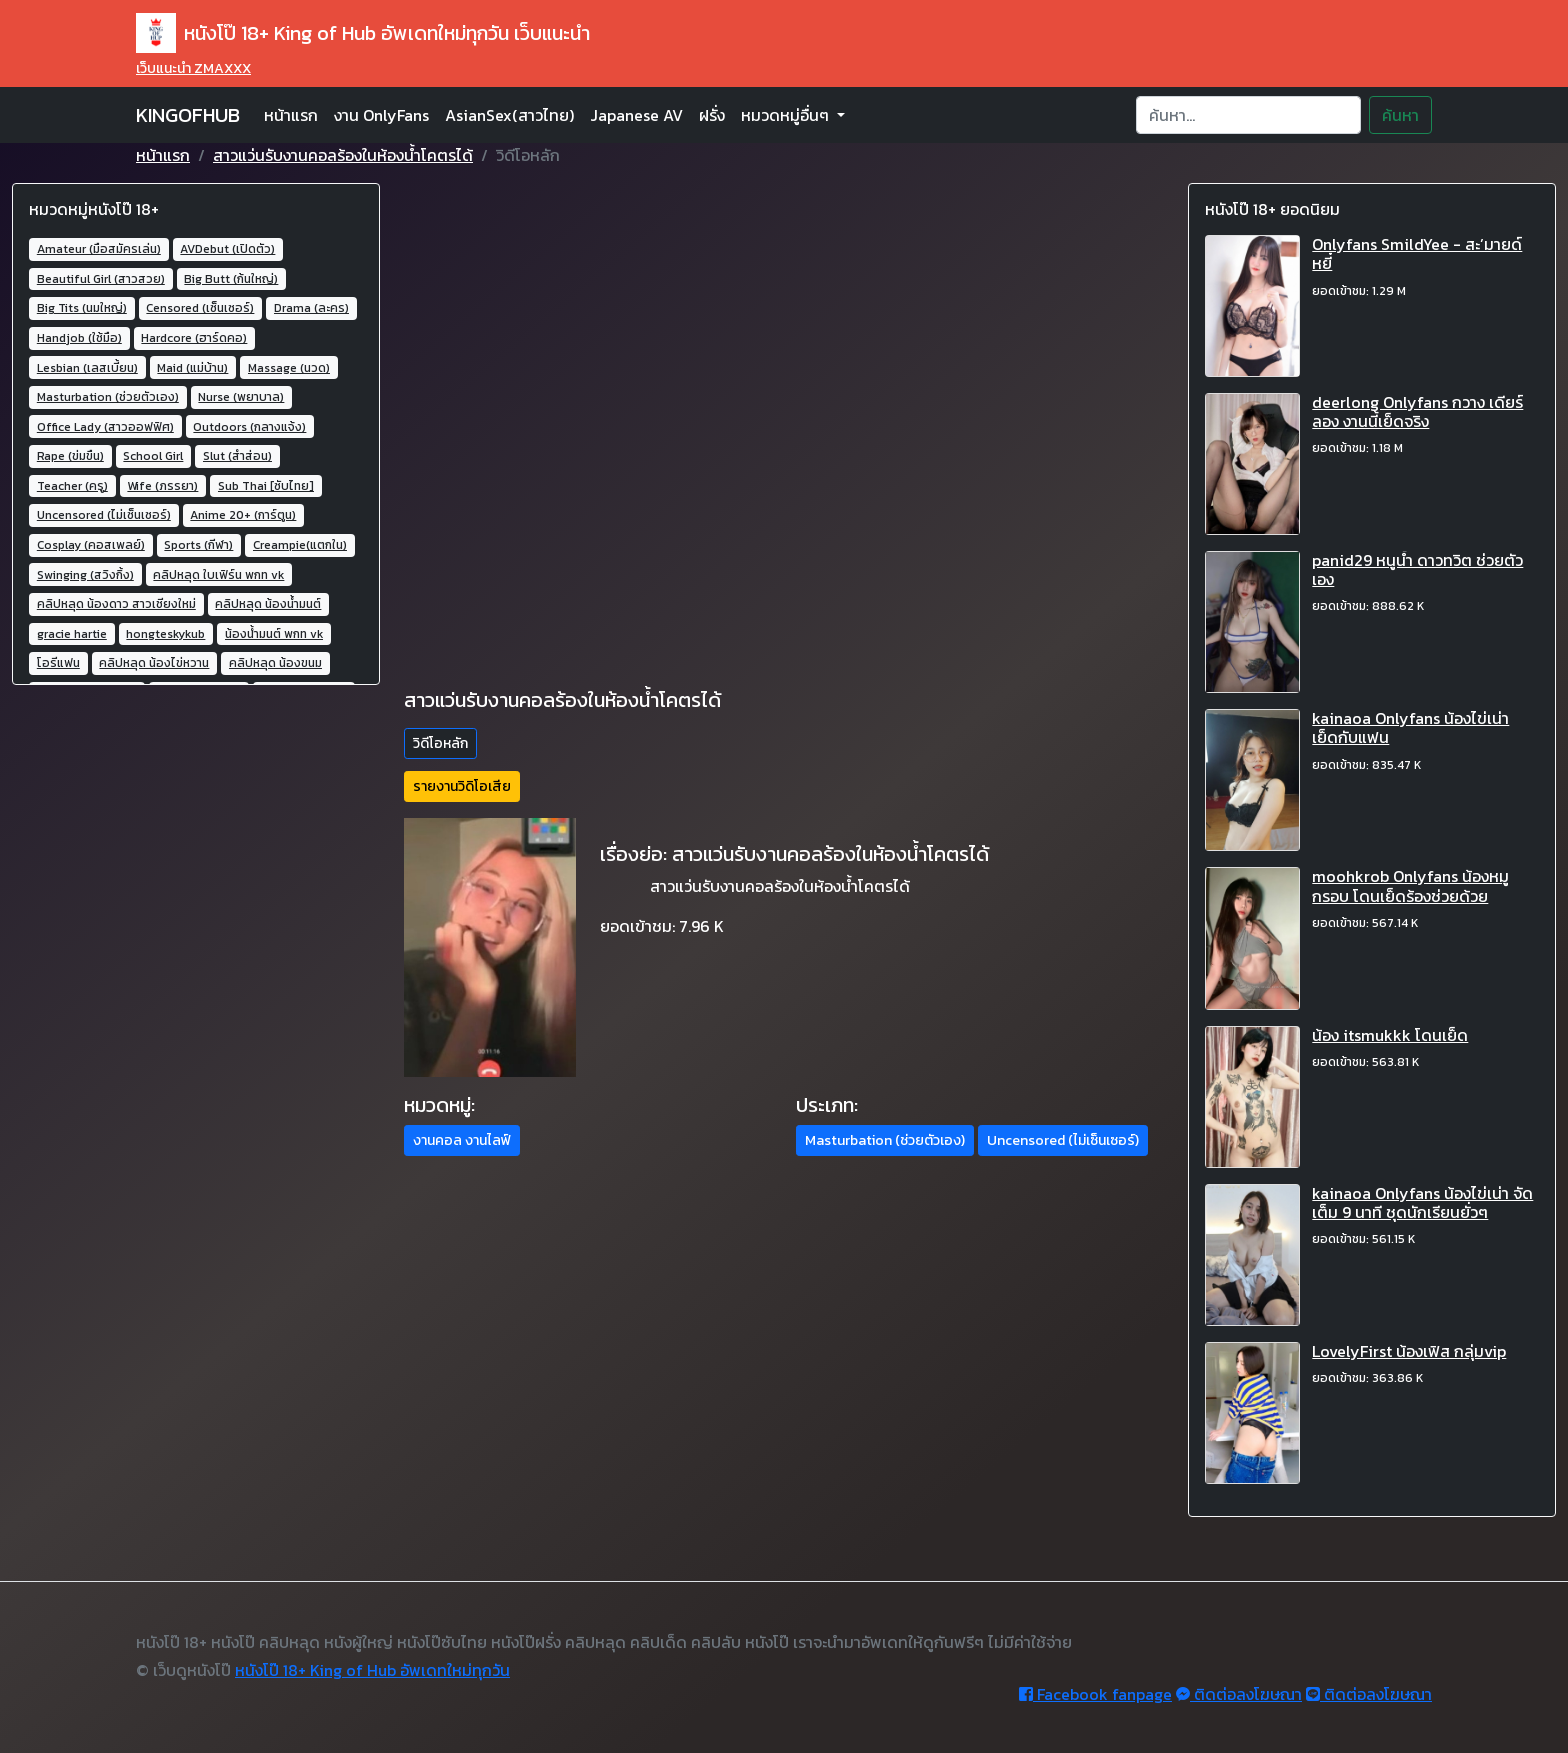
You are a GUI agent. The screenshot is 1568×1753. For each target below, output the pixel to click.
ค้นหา (1400, 115)
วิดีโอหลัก (440, 743)
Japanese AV (636, 115)
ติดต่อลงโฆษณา (1239, 1694)
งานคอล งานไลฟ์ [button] (462, 1140)
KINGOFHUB (188, 115)
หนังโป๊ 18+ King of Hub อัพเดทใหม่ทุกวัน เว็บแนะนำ (363, 33)
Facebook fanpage (1095, 1694)
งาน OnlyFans (381, 115)
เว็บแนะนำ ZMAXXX (193, 68)
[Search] (1248, 115)
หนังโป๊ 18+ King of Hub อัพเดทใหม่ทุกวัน (372, 1670)
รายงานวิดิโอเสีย (462, 786)
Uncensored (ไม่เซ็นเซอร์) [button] (1063, 1140)
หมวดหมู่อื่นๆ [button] (787, 115)
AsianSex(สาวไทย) (509, 115)
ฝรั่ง (712, 115)
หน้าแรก (291, 115)
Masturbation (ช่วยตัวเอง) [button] (885, 1140)
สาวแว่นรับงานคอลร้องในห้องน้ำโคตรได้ (343, 155)
